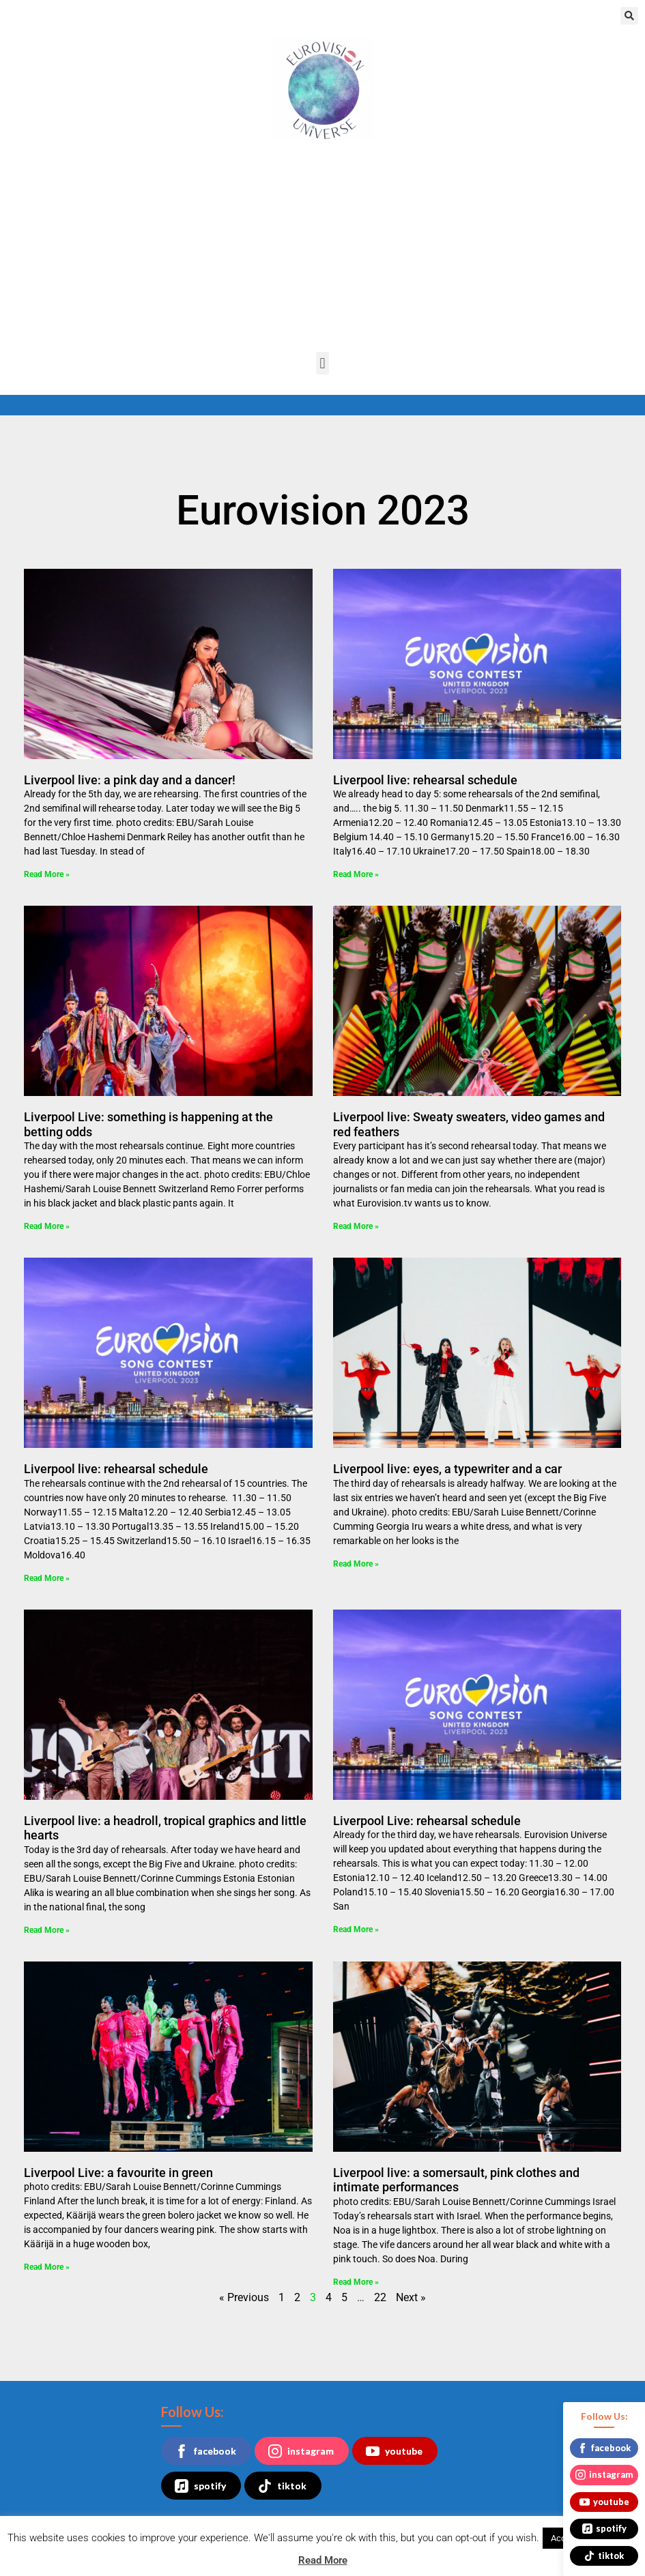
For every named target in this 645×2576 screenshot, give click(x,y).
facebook (205, 2451)
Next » (411, 2297)
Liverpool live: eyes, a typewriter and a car (447, 1469)
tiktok (282, 2486)
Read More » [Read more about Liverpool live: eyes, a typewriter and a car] (356, 1564)
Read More (322, 2560)
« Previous (244, 2297)
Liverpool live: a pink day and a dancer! (129, 780)
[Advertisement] (322, 249)
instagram (301, 2451)
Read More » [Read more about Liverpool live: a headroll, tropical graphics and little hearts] (47, 1930)
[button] (629, 16)
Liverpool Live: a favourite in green (118, 2172)
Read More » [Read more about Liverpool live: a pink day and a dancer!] (47, 874)
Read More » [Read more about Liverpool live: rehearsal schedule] (356, 874)
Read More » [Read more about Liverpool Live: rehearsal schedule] (356, 1929)
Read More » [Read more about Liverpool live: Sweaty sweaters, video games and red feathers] (356, 1226)
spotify (200, 2486)
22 (380, 2297)
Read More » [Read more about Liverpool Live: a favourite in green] (47, 2267)
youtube (394, 2451)
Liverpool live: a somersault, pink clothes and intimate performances (456, 2180)
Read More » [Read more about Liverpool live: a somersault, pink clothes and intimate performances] (356, 2282)
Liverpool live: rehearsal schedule (425, 780)
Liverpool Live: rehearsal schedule (427, 1820)
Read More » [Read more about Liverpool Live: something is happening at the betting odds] (47, 1226)
